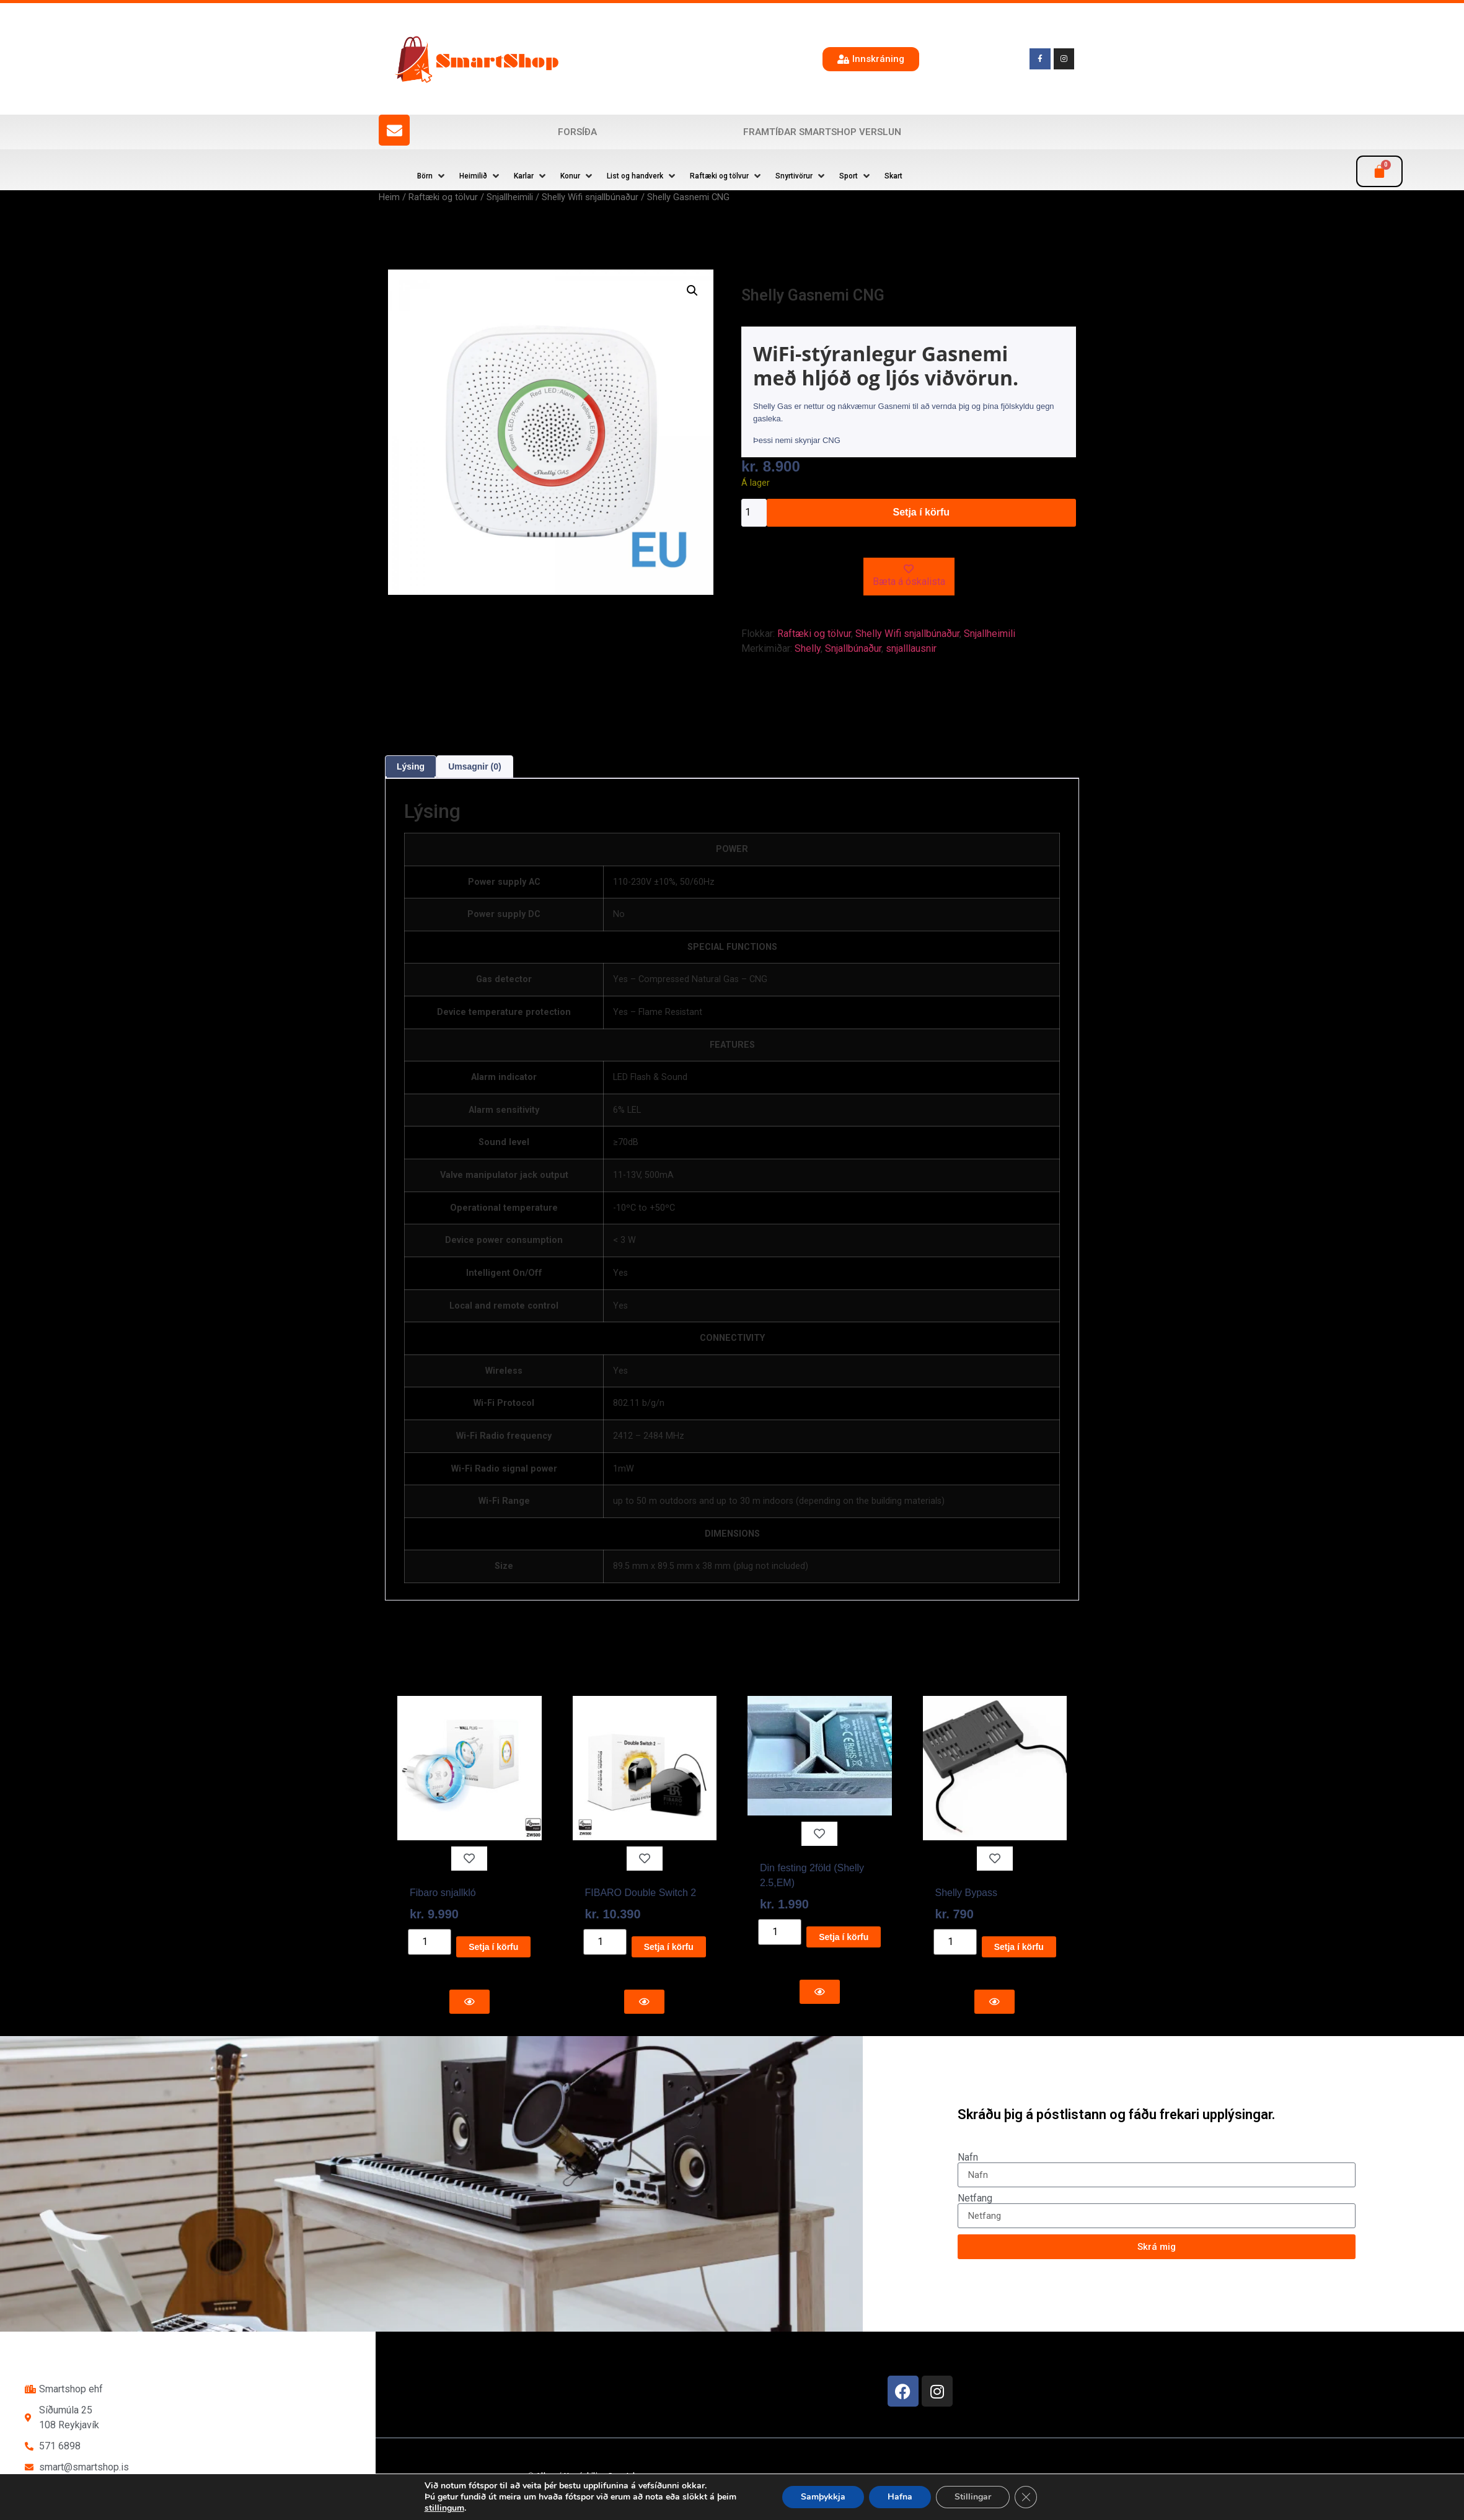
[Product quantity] (754, 513)
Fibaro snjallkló (443, 1892)
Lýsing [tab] (411, 766)
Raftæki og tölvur (443, 197)
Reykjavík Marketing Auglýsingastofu (672, 2498)
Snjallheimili (510, 197)
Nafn (968, 2157)
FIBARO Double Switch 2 (641, 1892)
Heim (389, 197)
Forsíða (577, 132)
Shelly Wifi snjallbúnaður (590, 197)
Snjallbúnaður (853, 648)
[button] (432, 176)
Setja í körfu (921, 512)
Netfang (975, 2198)
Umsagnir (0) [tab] (474, 766)
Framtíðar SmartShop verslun (822, 132)
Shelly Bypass (966, 1892)
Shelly (808, 648)
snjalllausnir (911, 648)
